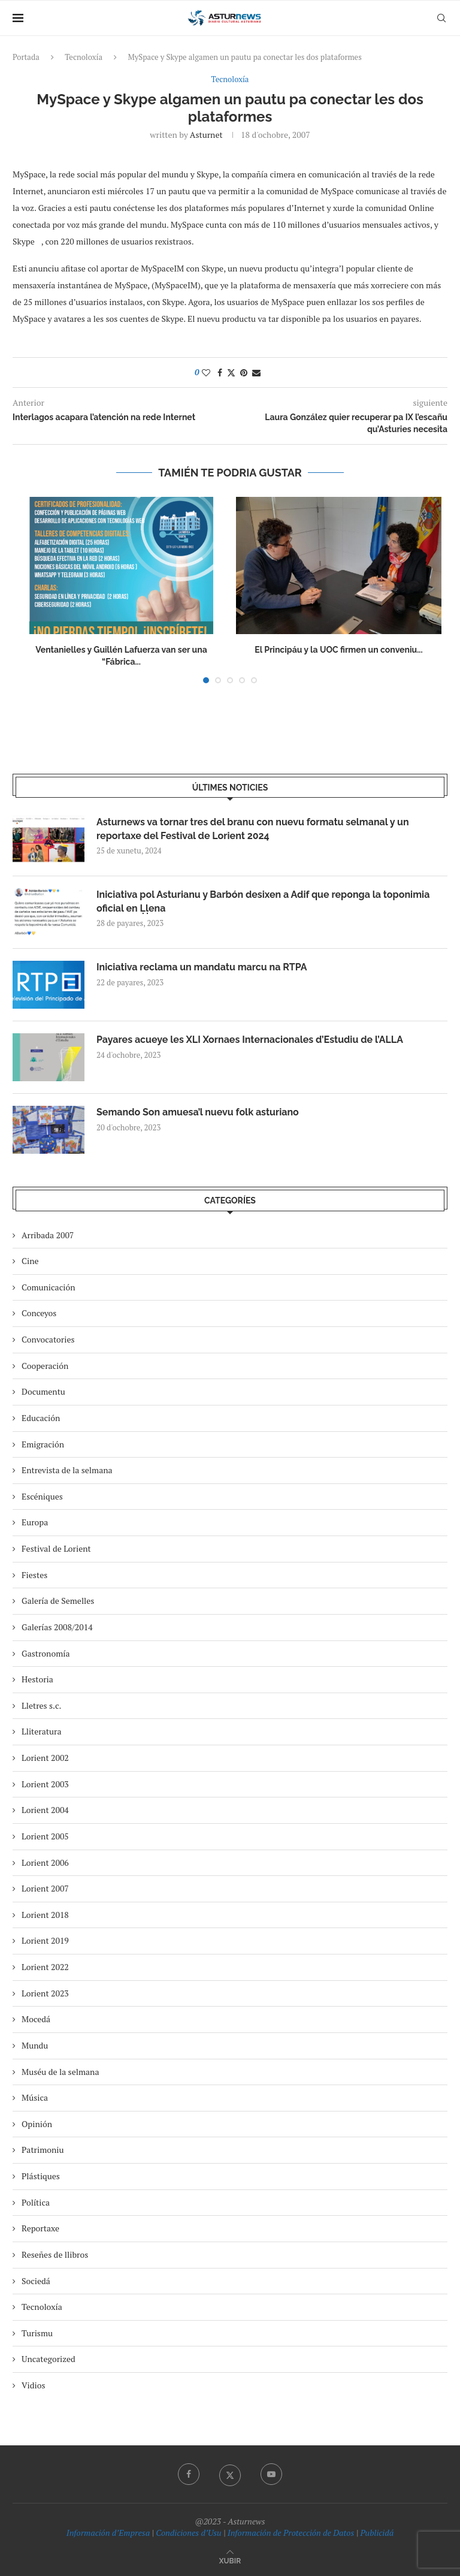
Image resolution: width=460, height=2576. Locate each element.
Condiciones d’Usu (188, 2532)
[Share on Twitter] (231, 372)
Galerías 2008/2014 (57, 1627)
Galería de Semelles (58, 1600)
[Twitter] (230, 2474)
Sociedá (36, 2281)
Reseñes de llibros (55, 2254)
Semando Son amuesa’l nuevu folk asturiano (197, 1112)
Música (35, 2097)
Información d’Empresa (108, 2532)
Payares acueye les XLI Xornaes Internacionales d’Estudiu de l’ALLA (249, 1039)
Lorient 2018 (45, 1914)
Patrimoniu (43, 2149)
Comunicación (48, 1287)
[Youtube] (271, 2474)
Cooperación (45, 1365)
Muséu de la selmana (60, 2071)
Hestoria (37, 1679)
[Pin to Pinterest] (243, 372)
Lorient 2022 (45, 1966)
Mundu (35, 2045)
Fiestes (34, 1574)
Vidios (34, 2385)
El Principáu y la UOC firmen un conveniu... (338, 649)
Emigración (43, 1444)
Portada (26, 57)
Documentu (43, 1391)
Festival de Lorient (56, 1548)
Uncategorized (48, 2358)
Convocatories (48, 1339)
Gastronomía (46, 1653)
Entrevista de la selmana (67, 1470)
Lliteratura (41, 1731)
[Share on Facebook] (219, 372)
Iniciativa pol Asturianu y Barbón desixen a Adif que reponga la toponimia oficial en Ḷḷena (262, 901)
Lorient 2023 (45, 1993)
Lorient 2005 (45, 1836)
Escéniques (42, 1496)
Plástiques (41, 2176)
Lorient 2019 (45, 1940)
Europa (35, 1522)
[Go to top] (230, 2560)
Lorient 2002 (45, 1757)
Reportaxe (40, 2228)
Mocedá (36, 2019)
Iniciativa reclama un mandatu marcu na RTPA (201, 967)
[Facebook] (188, 2474)
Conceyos (39, 1313)
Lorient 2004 (45, 1809)
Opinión (37, 2123)
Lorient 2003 (45, 1784)
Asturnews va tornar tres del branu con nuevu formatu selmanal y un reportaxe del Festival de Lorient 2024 (252, 828)
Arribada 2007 (48, 1235)
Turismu (37, 2333)
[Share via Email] (256, 372)
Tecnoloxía (83, 57)
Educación (41, 1417)
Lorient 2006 (45, 1862)
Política (36, 2202)
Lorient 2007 (45, 1888)
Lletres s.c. (41, 1705)
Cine (30, 1260)
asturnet (206, 134)
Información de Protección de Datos (291, 2532)
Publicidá (377, 2532)
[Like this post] (206, 372)
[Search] (441, 18)
